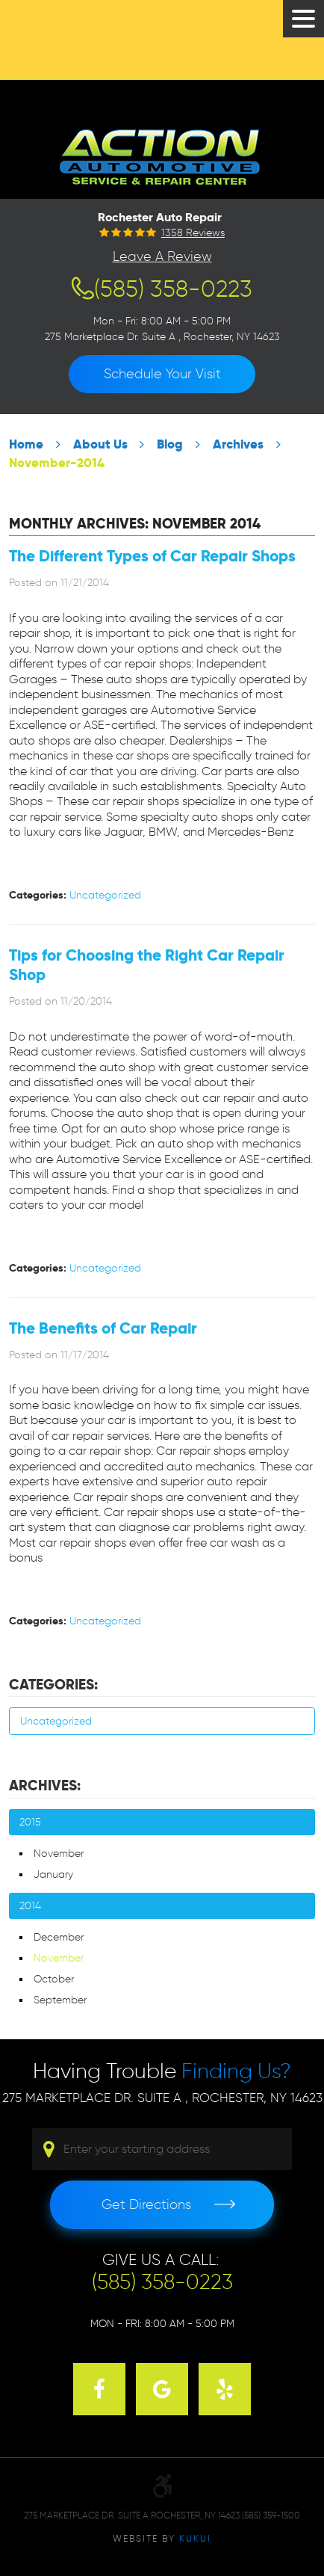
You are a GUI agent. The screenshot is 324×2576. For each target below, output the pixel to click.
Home (26, 444)
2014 (30, 1905)
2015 (30, 1822)
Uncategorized (105, 895)
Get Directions (146, 2204)
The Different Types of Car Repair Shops (152, 556)
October (54, 1979)
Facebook (99, 2389)
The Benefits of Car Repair (103, 1328)
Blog (170, 444)
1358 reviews (193, 233)
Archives (238, 444)
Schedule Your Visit (162, 374)
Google (162, 2389)
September (60, 2000)
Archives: (45, 1785)
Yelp (225, 2389)
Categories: (53, 1684)
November (59, 1853)
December (59, 1937)
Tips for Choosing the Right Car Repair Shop (146, 965)
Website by (162, 2538)
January (53, 1874)
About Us (100, 444)
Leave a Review (162, 256)
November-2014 (57, 463)
